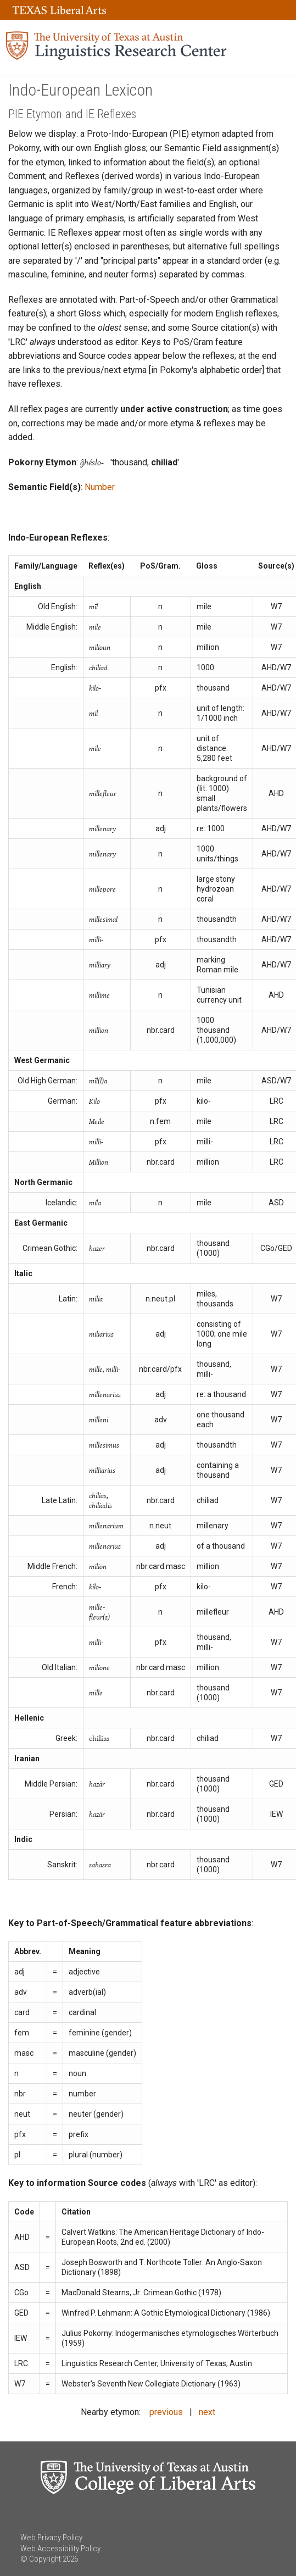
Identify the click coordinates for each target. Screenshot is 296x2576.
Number (100, 487)
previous (166, 2412)
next (207, 2412)
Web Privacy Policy (51, 2537)
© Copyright (40, 2559)
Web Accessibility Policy (60, 2548)
